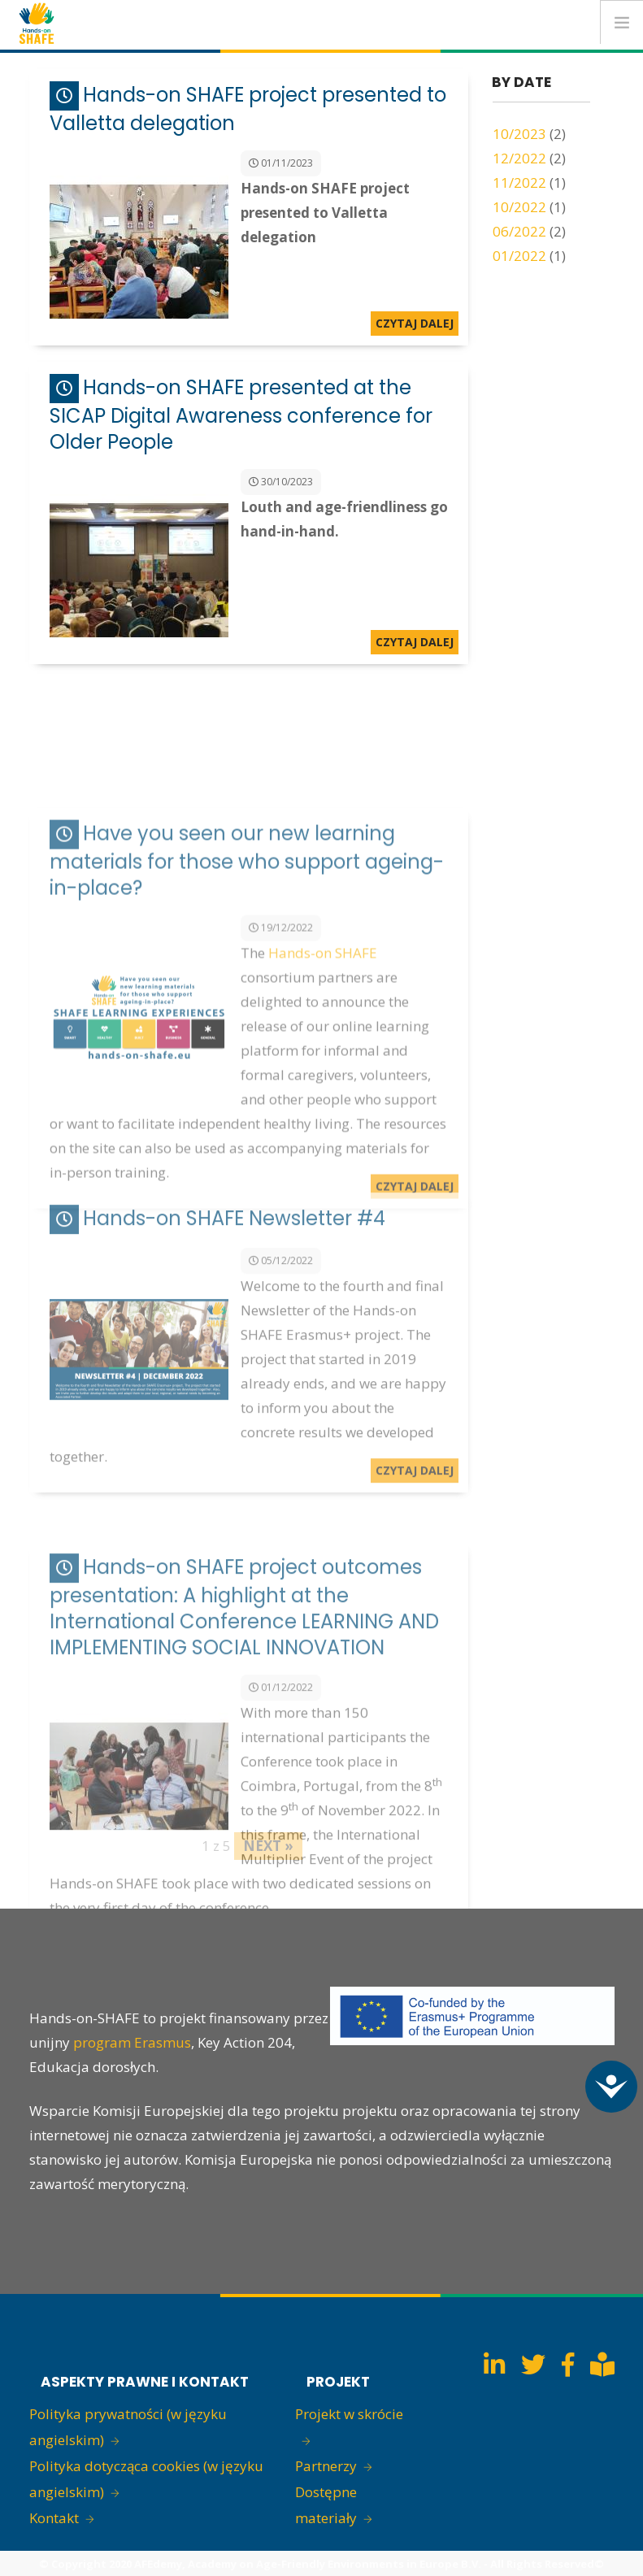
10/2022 (519, 207)
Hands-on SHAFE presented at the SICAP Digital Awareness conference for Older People (241, 414)
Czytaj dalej (415, 323)
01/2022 (519, 255)
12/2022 (519, 158)
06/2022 (519, 231)
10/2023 (519, 133)
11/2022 (519, 182)
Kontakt (54, 2518)
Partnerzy (326, 2466)
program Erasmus (132, 2042)
